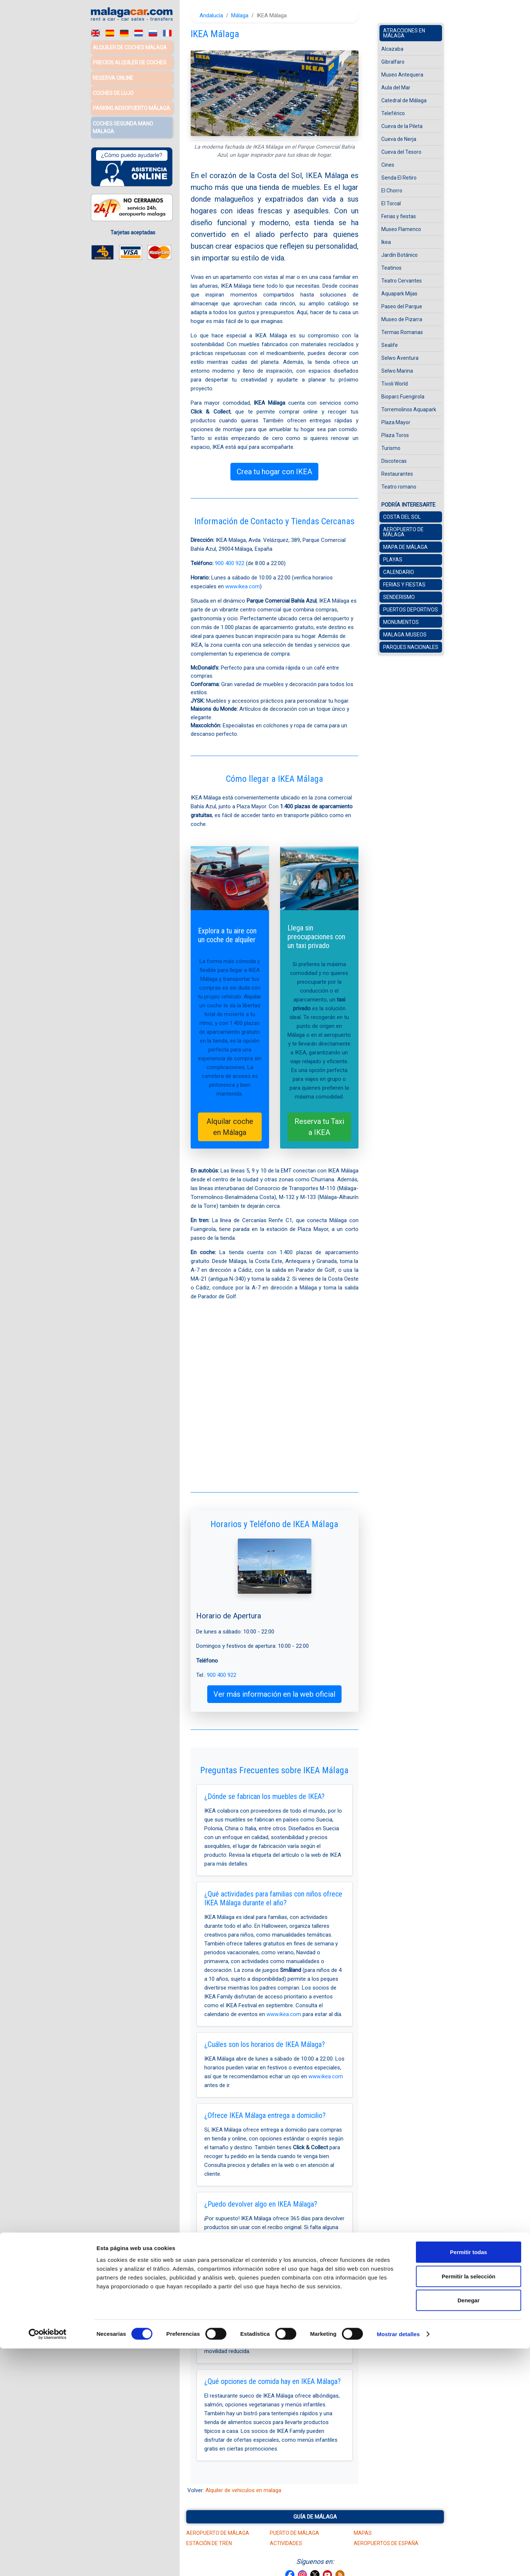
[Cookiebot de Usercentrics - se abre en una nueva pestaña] (47, 2561)
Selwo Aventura (399, 358)
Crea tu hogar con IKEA (274, 471)
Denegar (468, 2527)
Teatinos (391, 268)
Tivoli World (394, 384)
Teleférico (393, 113)
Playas (392, 560)
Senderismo (399, 597)
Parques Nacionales (410, 647)
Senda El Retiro (399, 178)
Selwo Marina (397, 371)
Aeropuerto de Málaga (403, 531)
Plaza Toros (395, 435)
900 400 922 (229, 563)
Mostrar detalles (398, 2561)
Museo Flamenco (401, 229)
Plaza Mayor (395, 422)
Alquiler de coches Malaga (130, 47)
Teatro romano (398, 487)
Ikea (386, 242)
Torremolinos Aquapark (408, 409)
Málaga (239, 15)
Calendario (398, 572)
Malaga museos (405, 635)
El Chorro (391, 191)
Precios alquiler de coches (129, 62)
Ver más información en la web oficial (274, 1694)
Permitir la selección (468, 2504)
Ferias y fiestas (398, 216)
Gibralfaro (392, 62)
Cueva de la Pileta (402, 126)
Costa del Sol (402, 517)
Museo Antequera (402, 75)
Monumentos (401, 622)
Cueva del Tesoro (401, 152)
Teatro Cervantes (401, 281)
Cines (387, 165)
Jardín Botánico (399, 255)
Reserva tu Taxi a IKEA (319, 1127)
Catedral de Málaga (404, 100)
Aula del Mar (395, 88)
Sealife (389, 345)
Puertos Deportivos (410, 610)
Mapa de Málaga (405, 547)
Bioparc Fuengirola (402, 397)
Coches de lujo (113, 92)
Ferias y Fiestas (404, 585)
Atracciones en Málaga (404, 33)
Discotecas (394, 461)
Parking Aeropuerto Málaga (131, 106)
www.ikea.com (242, 586)
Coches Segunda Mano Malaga (123, 125)
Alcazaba (392, 49)
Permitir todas (468, 2479)
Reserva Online (113, 77)
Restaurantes (397, 474)
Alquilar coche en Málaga (229, 1127)
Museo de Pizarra (401, 319)
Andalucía (211, 15)
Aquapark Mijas (399, 294)
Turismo (390, 448)
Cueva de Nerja (398, 139)
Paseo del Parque (401, 306)
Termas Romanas (402, 332)
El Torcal (391, 203)
